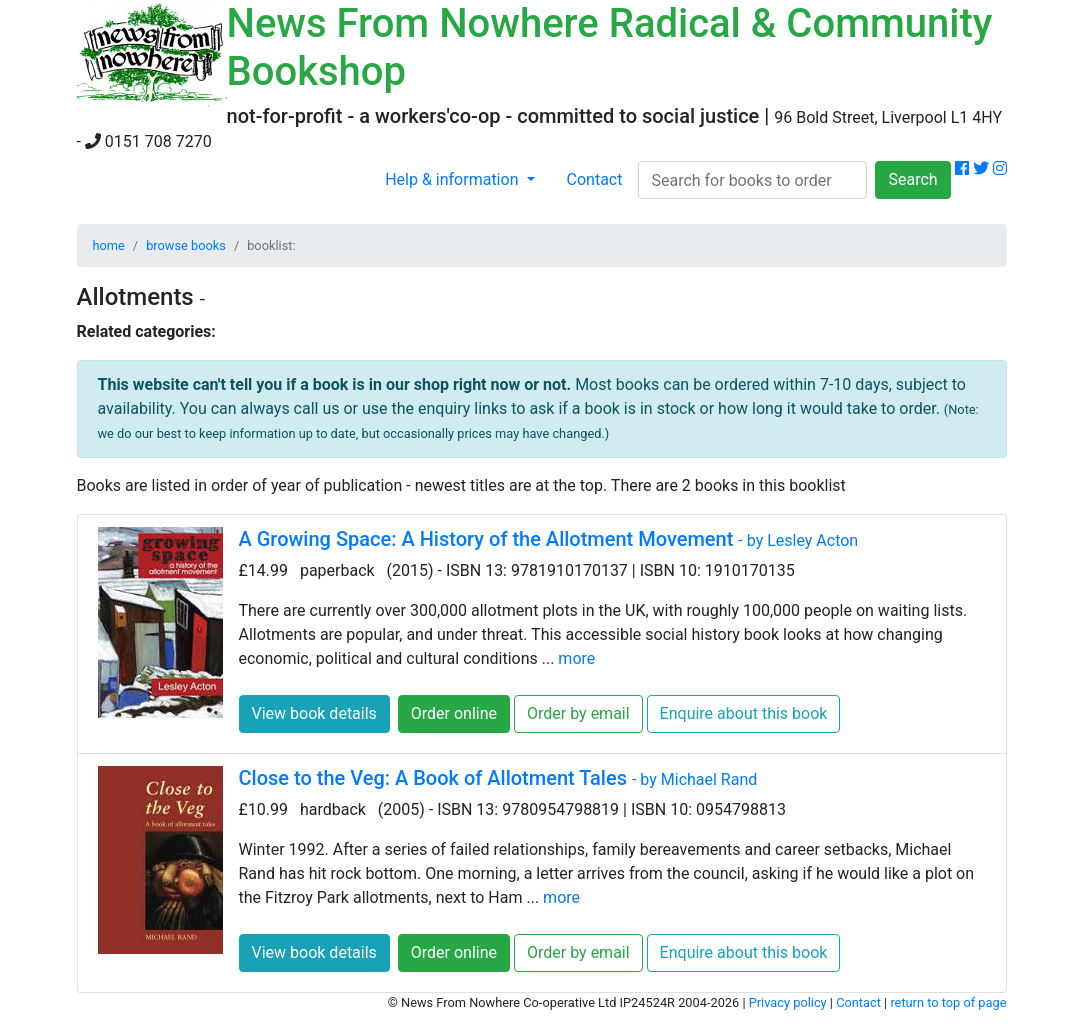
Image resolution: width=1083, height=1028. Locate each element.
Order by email (578, 713)
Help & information (453, 179)
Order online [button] (454, 713)
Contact (595, 179)
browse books (186, 245)
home (109, 245)
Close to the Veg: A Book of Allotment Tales (498, 778)
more (576, 658)
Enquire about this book (744, 713)
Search (912, 179)
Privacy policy (788, 1002)
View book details (314, 713)
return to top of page (948, 1002)
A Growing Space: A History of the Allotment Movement (549, 539)
